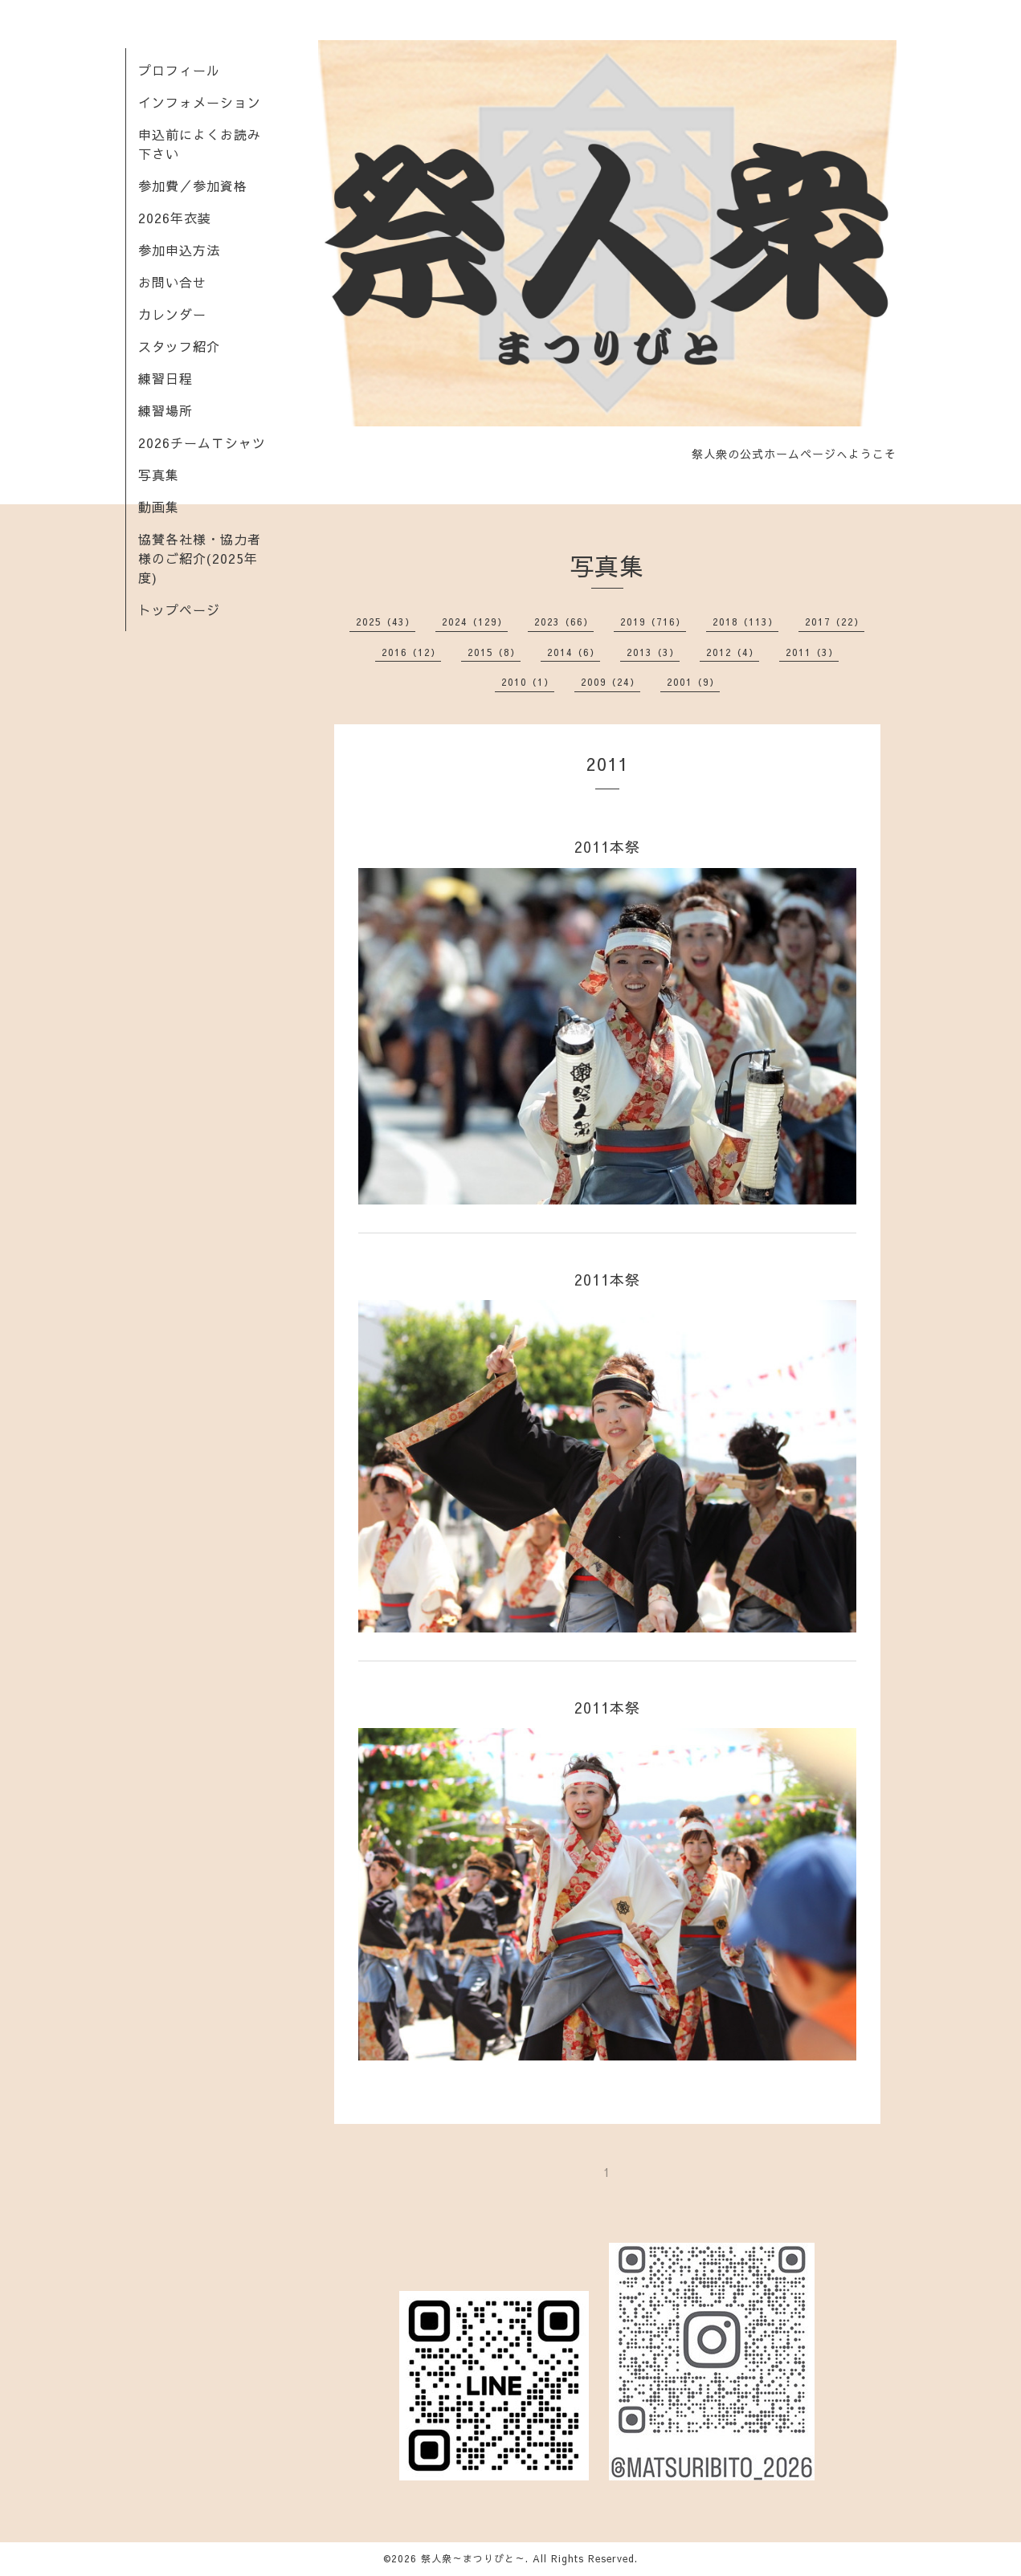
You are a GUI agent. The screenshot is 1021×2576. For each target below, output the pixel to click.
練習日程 (165, 378)
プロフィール (179, 70)
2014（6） (573, 652)
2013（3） (653, 652)
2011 (607, 764)
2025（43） (385, 621)
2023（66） (564, 621)
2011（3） (812, 652)
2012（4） (732, 652)
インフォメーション (199, 102)
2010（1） (527, 681)
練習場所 (165, 410)
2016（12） (411, 652)
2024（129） (475, 621)
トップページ (179, 609)
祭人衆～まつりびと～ (473, 2558)
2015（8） (494, 652)
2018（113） (745, 621)
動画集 (158, 507)
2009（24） (610, 681)
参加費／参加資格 (192, 185)
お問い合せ (172, 282)
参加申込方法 (179, 250)
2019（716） (653, 621)
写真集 (158, 474)
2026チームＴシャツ (202, 442)
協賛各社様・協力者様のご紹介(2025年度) (199, 558)
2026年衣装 (174, 217)
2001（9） (693, 681)
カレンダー (172, 314)
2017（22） (834, 621)
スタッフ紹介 (179, 346)
